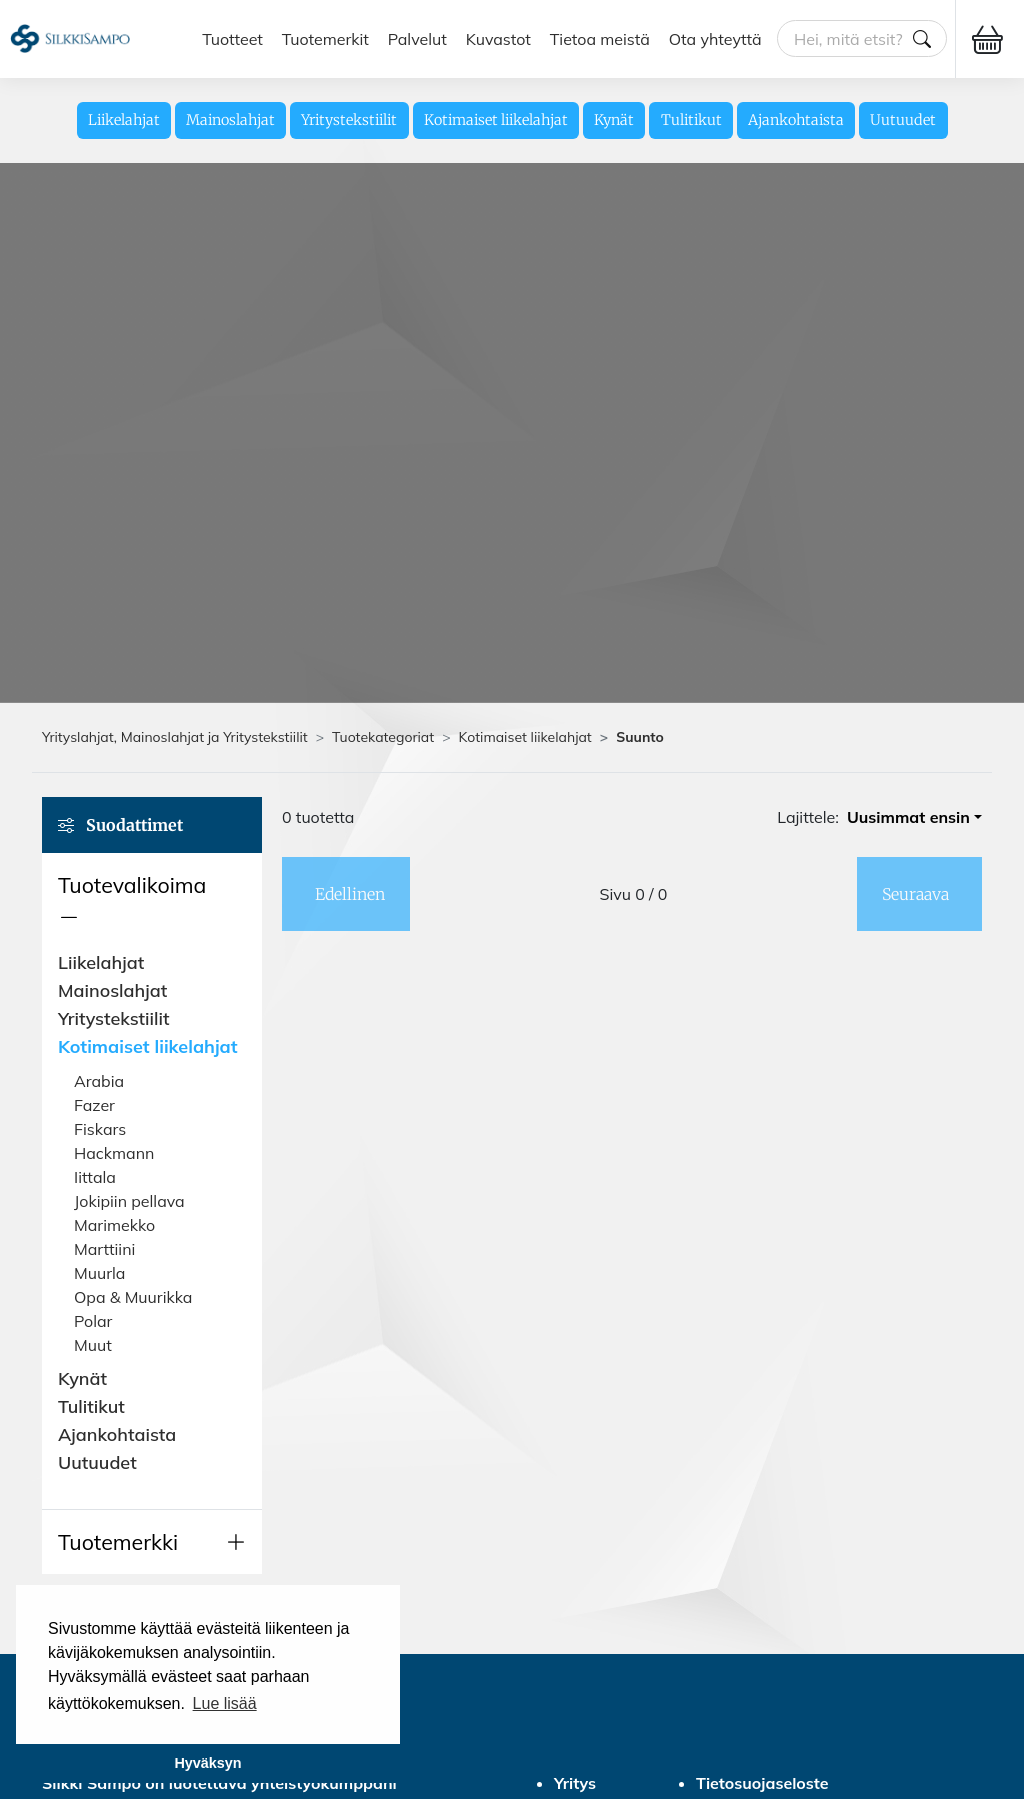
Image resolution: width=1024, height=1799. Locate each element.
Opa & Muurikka (133, 1297)
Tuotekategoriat (383, 737)
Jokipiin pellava (129, 1201)
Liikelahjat (124, 120)
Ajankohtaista (796, 120)
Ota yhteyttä (715, 39)
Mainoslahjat (230, 120)
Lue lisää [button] (225, 1703)
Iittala (95, 1177)
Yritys (575, 1783)
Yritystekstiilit (349, 120)
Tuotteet (232, 39)
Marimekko (114, 1225)
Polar (93, 1321)
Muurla (99, 1273)
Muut (93, 1345)
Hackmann (114, 1153)
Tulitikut (691, 120)
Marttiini (104, 1249)
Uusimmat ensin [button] (908, 817)
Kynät (614, 120)
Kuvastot (498, 39)
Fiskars (100, 1129)
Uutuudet (903, 120)
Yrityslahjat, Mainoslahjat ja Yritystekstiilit (175, 737)
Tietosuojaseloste (762, 1783)
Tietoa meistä (600, 39)
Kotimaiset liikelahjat (496, 120)
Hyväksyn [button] (207, 1763)
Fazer (94, 1105)
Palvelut (417, 39)
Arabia (99, 1081)
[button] (152, 901)
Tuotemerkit (325, 39)
